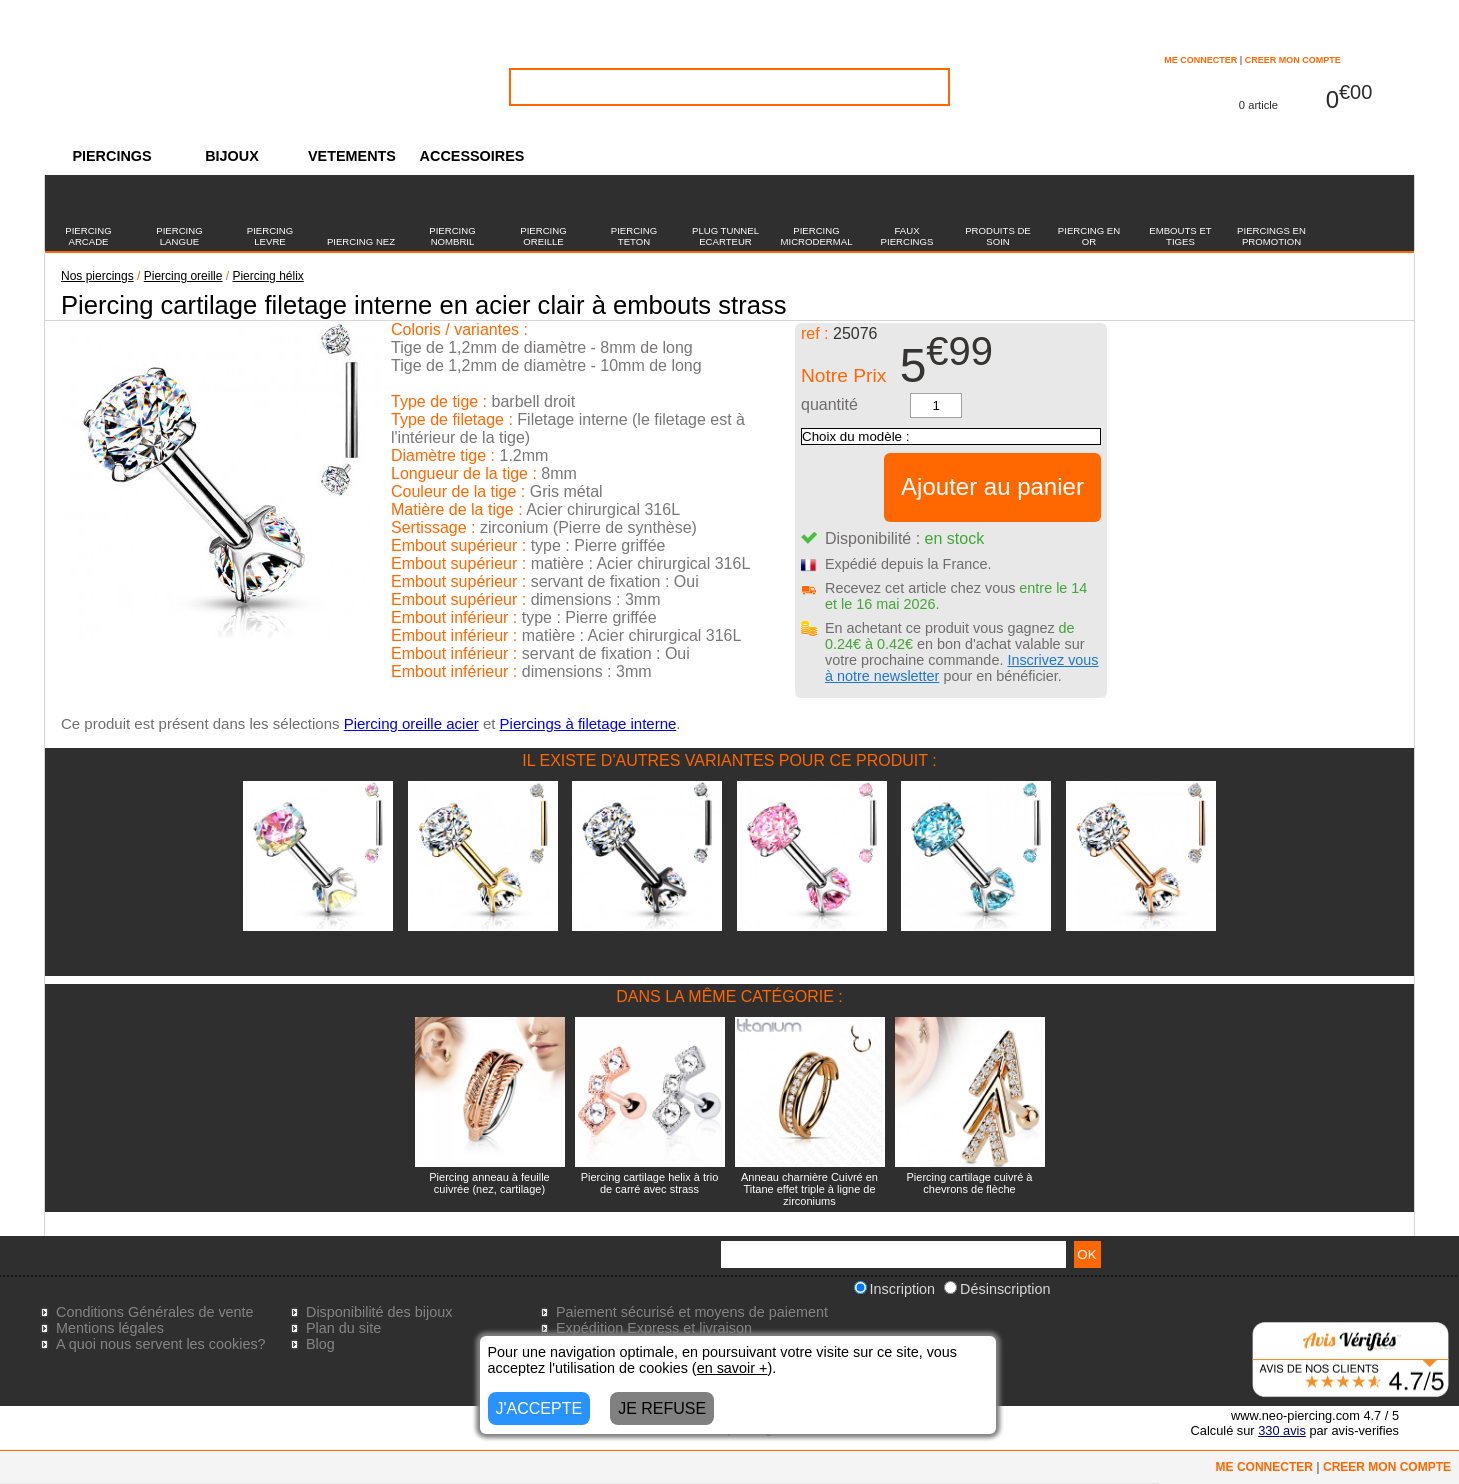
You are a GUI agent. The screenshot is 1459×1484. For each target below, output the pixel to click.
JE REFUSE (662, 1408)
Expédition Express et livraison (654, 1328)
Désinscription (997, 1289)
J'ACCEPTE (539, 1408)
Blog (320, 1344)
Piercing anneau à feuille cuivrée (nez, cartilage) (489, 1183)
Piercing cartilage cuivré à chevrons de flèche (970, 1183)
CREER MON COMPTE (1293, 60)
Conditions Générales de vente (155, 1312)
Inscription (895, 1289)
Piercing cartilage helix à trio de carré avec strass (650, 1183)
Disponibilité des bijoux (379, 1312)
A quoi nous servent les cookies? (161, 1344)
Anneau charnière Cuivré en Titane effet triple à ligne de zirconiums (809, 1189)
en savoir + (732, 1368)
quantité (829, 404)
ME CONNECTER (1200, 60)
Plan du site (343, 1328)
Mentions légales (110, 1328)
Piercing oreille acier (411, 723)
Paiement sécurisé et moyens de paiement (692, 1312)
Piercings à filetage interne (588, 723)
